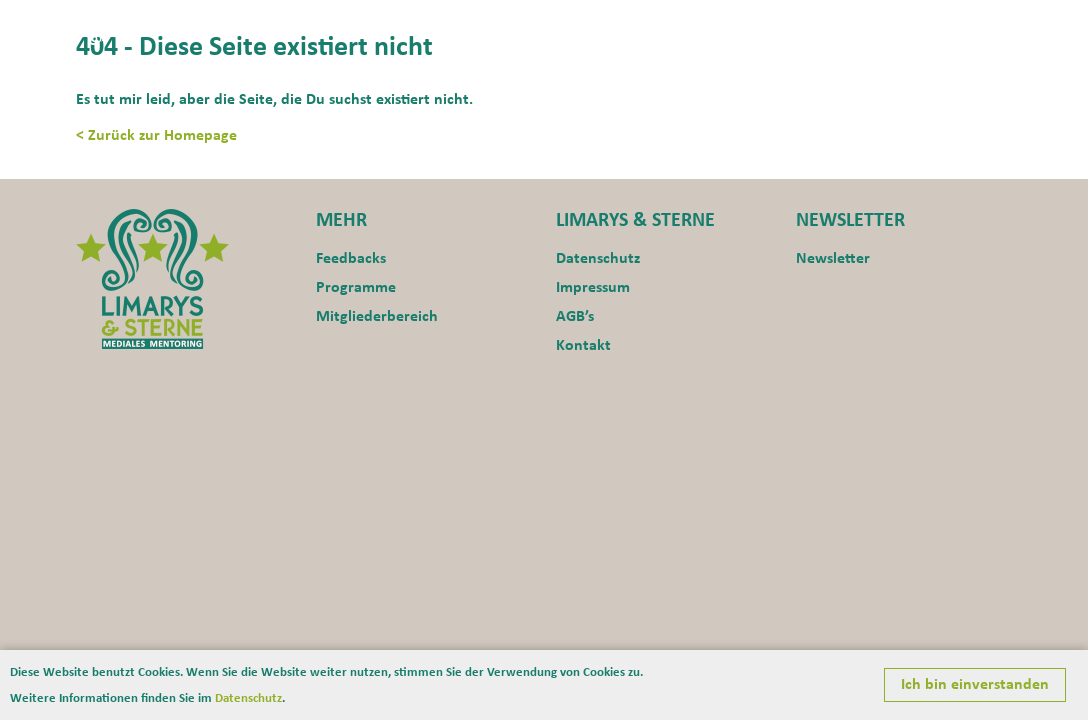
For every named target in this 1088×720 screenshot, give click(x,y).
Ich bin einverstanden (975, 685)
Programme (826, 26)
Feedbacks (351, 259)
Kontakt (924, 26)
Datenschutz (598, 259)
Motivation (716, 26)
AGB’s (575, 317)
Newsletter (833, 259)
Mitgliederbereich (377, 317)
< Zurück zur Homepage (156, 136)
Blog (993, 26)
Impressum (593, 288)
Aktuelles (615, 26)
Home (537, 26)
